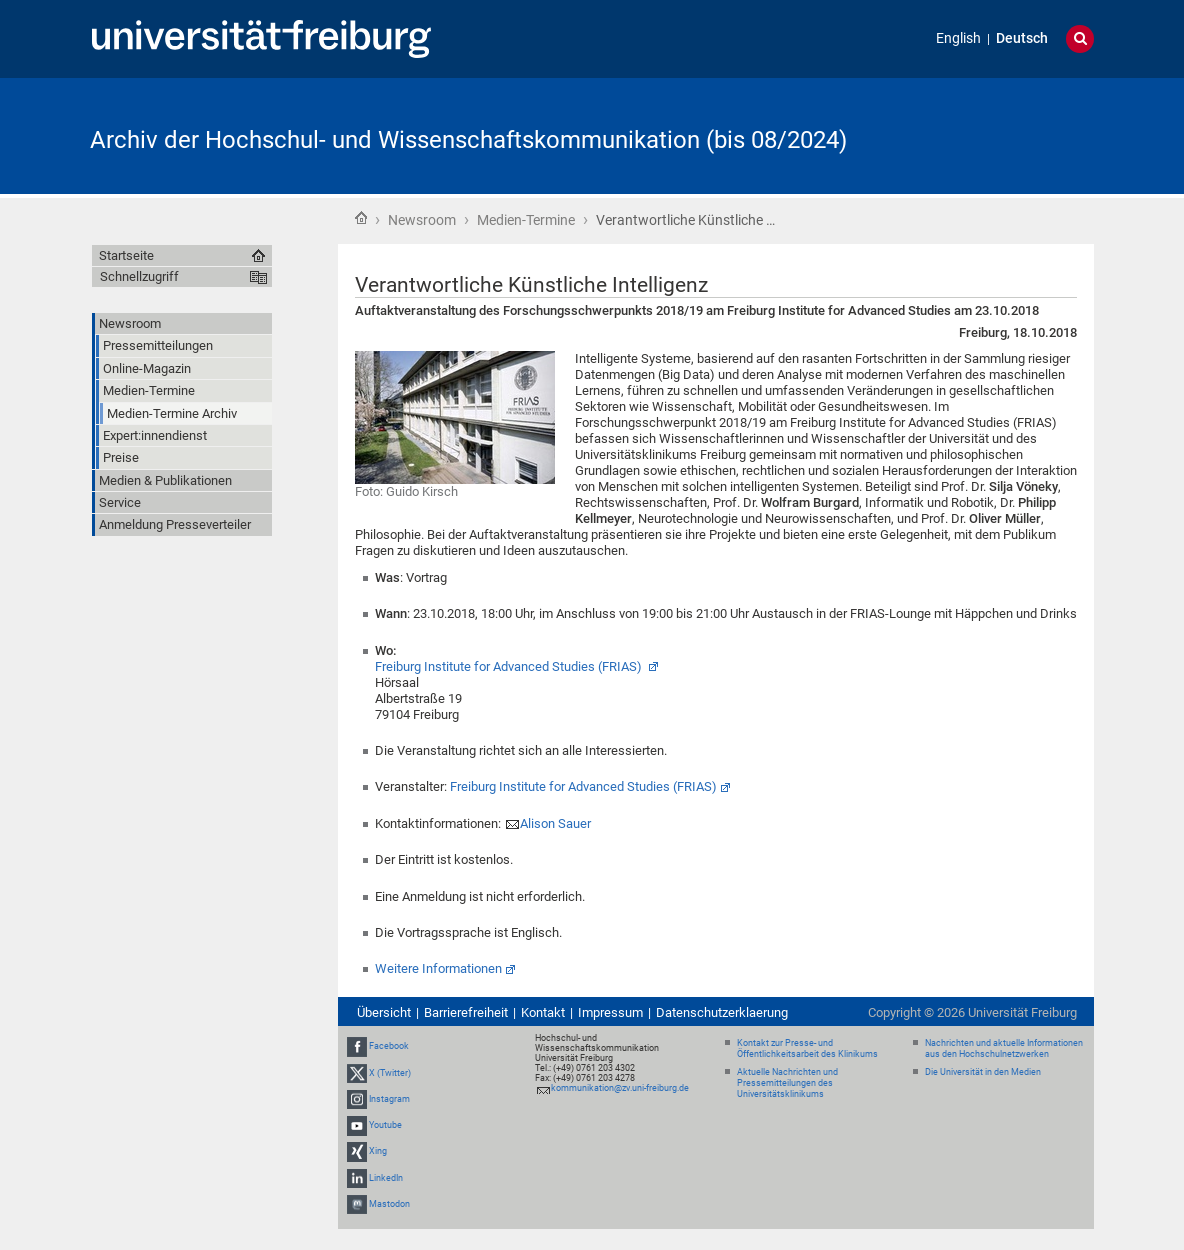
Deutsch (1022, 38)
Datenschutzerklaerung (722, 1012)
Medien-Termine (526, 220)
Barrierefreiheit (466, 1012)
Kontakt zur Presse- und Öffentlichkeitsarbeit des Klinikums (807, 1048)
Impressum (610, 1012)
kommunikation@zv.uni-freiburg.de (620, 1088)
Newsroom (422, 220)
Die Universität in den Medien (983, 1072)
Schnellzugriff (139, 276)
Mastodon (389, 1204)
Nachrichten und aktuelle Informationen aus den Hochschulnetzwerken (1004, 1048)
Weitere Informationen (438, 968)
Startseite (361, 218)
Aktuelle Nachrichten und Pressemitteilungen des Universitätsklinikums (787, 1083)
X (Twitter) (390, 1073)
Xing (378, 1151)
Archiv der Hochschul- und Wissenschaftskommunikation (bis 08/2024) (468, 140)
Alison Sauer (555, 823)
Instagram (389, 1099)
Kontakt (543, 1012)
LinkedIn (386, 1178)
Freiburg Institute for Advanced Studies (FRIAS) (510, 666)
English (958, 38)
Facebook (389, 1047)
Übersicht (384, 1012)
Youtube (385, 1125)
